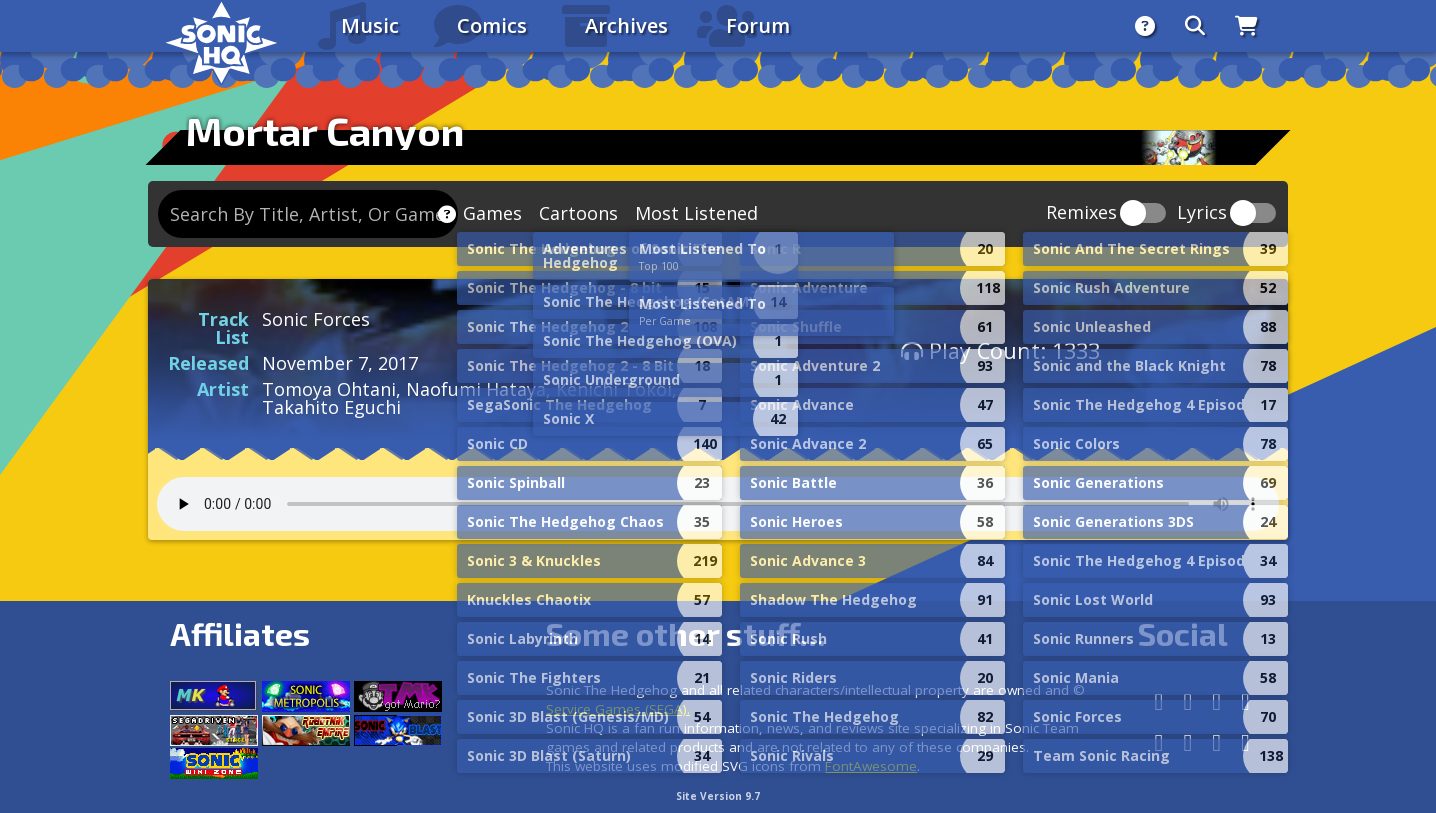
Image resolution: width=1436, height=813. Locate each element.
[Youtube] (1216, 742)
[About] (1145, 26)
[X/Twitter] (1245, 701)
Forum (758, 25)
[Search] (1195, 26)
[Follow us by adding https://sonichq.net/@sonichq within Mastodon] (1159, 701)
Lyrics (1202, 213)
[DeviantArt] (1187, 742)
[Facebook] (1187, 701)
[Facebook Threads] (1245, 742)
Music (370, 25)
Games (492, 213)
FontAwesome (871, 766)
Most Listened (696, 213)
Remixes (1081, 213)
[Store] (1246, 26)
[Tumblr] (1159, 742)
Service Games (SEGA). (618, 709)
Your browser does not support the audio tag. (718, 504)
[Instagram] (1216, 701)
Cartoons (578, 213)
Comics (492, 25)
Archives (626, 25)
